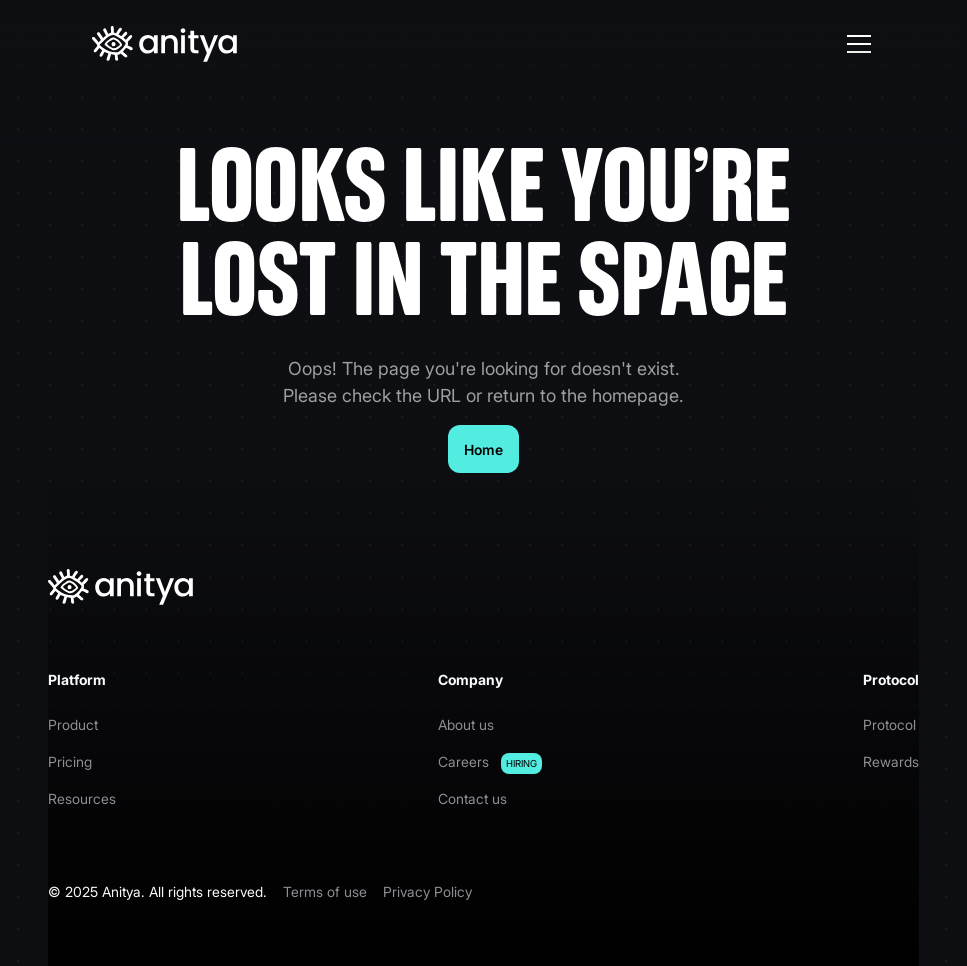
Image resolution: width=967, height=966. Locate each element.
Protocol (889, 724)
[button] (855, 44)
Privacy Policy (427, 891)
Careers (490, 763)
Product (73, 724)
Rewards (891, 761)
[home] (164, 44)
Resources (82, 798)
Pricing (70, 761)
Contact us (472, 798)
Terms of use (325, 891)
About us (466, 724)
